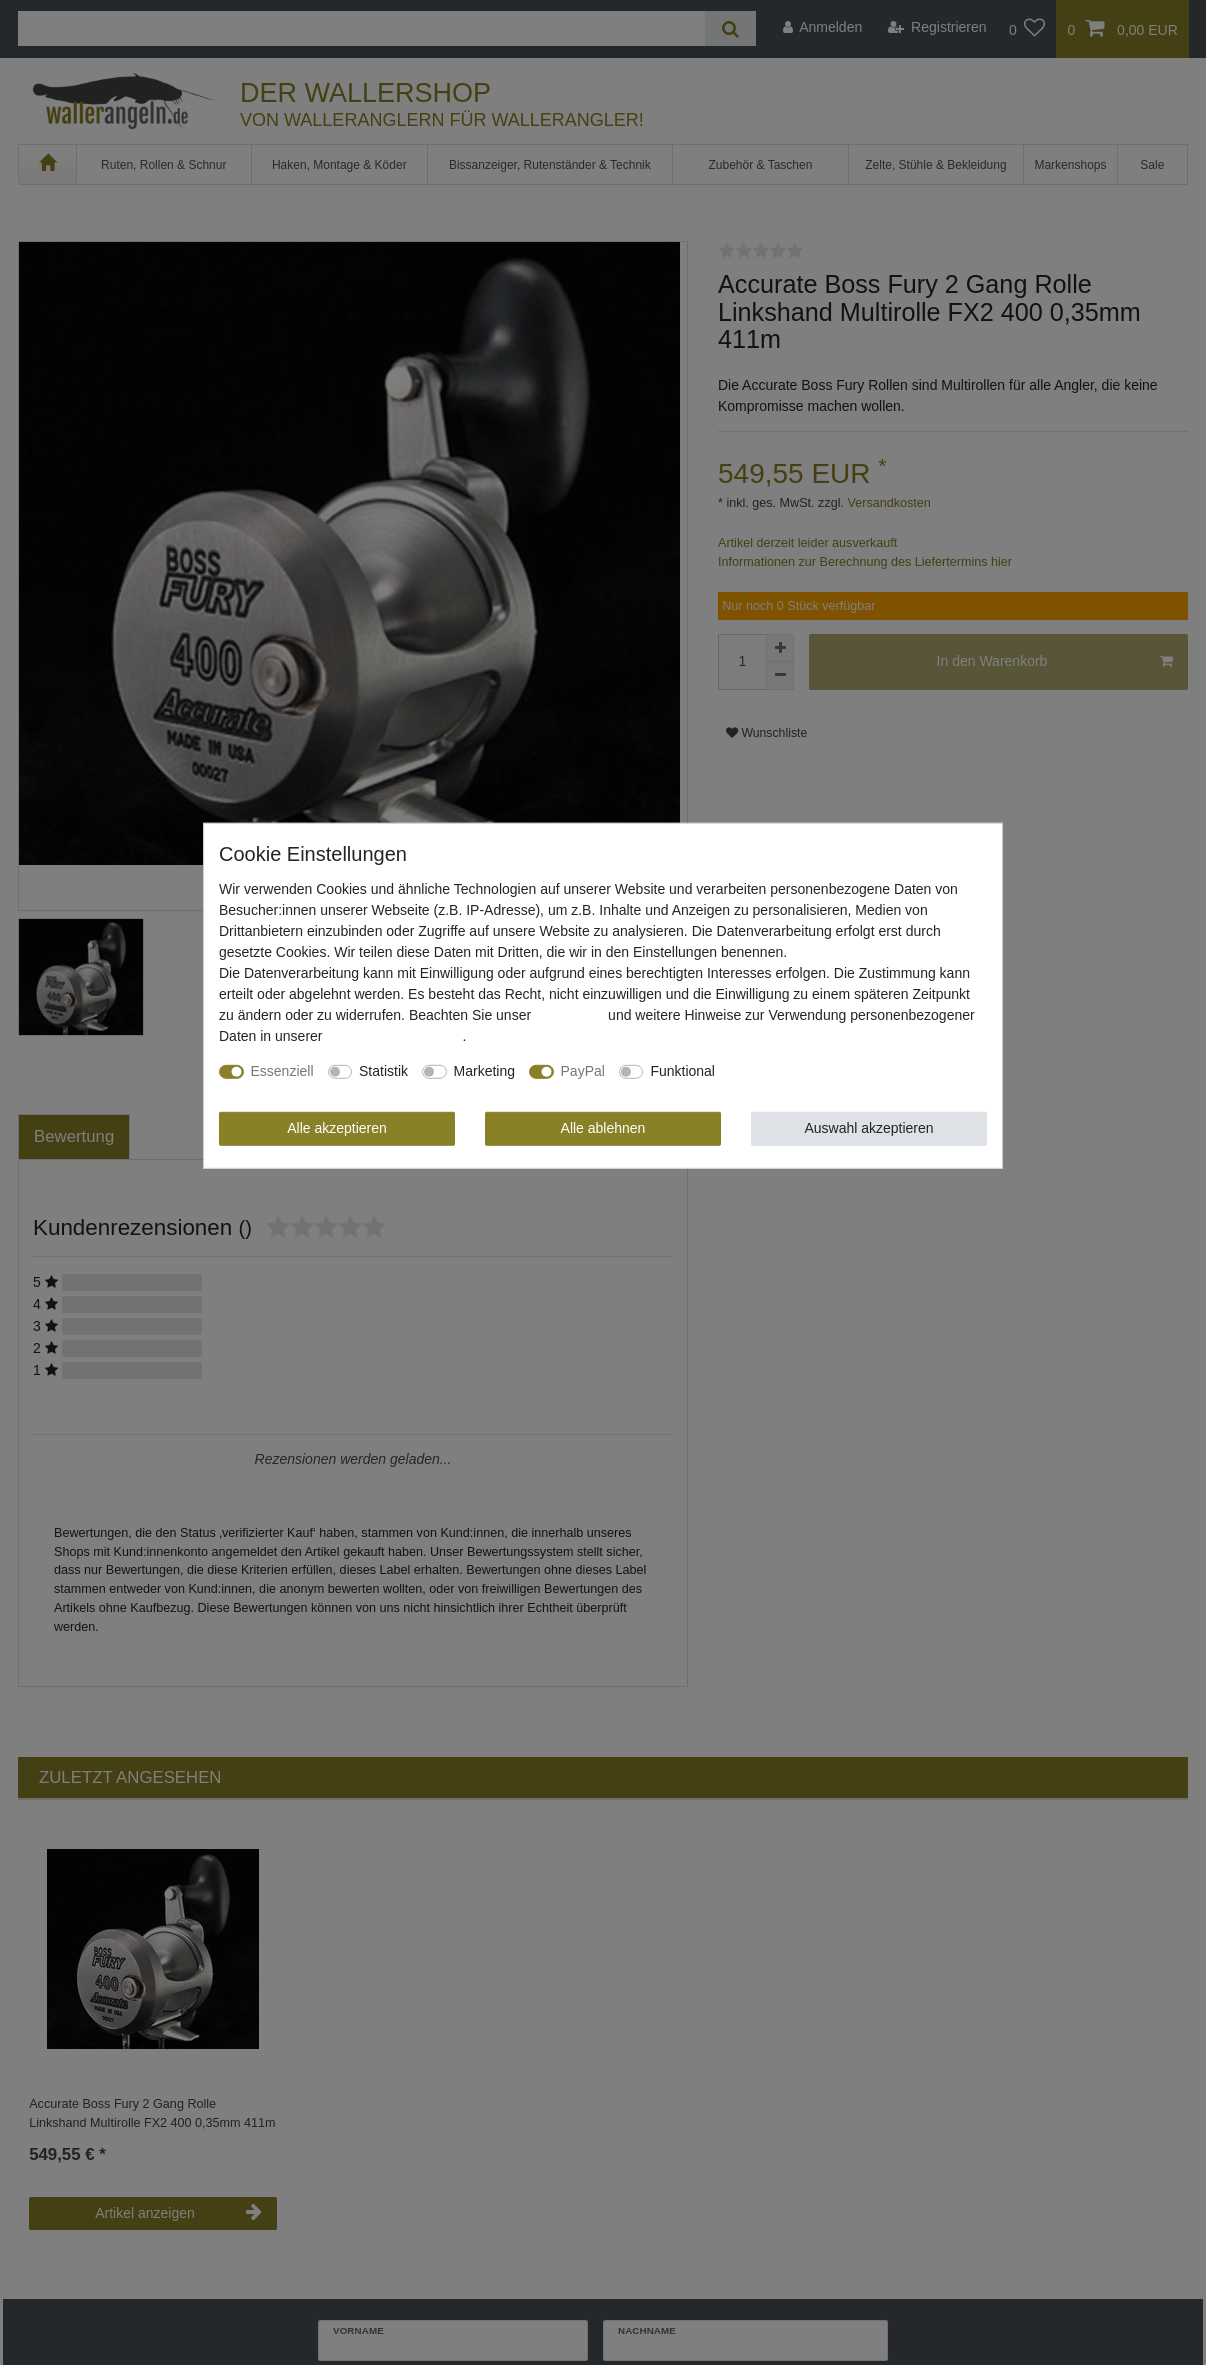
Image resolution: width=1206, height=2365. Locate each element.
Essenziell (282, 1071)
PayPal (583, 1071)
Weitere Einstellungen (797, 1071)
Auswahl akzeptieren (868, 1128)
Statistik (383, 1071)
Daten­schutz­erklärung (394, 1036)
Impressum (569, 1015)
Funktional (682, 1071)
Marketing (484, 1071)
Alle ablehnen (603, 1128)
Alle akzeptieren (337, 1128)
